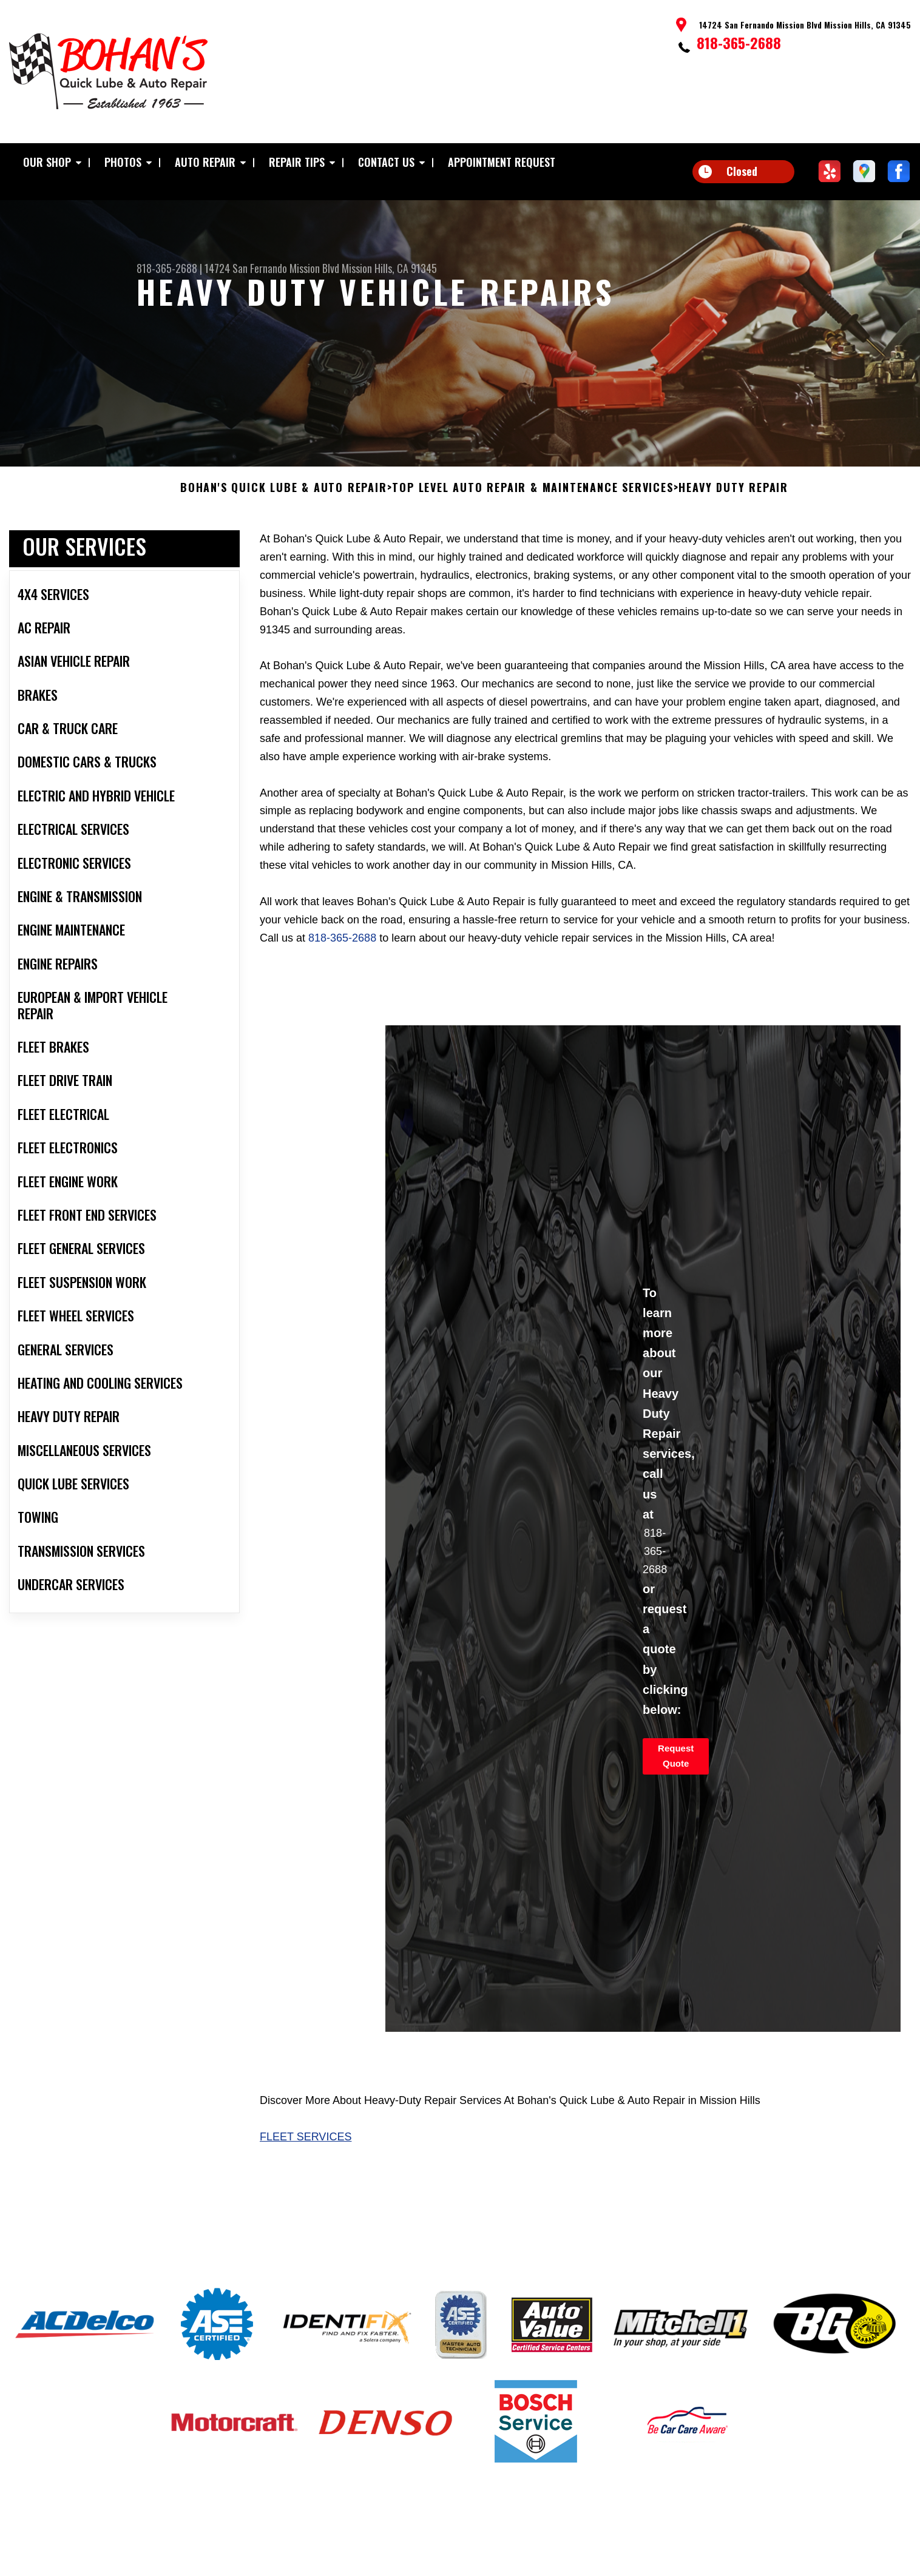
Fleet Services (305, 2162)
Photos (122, 162)
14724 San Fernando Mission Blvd (272, 268)
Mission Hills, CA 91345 (389, 268)
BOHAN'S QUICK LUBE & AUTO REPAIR (283, 513)
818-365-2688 (739, 42)
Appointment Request (501, 162)
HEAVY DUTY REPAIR (733, 513)
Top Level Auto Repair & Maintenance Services (532, 513)
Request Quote (676, 1781)
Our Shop (47, 162)
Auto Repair (205, 162)
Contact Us (386, 162)
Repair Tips (297, 162)
